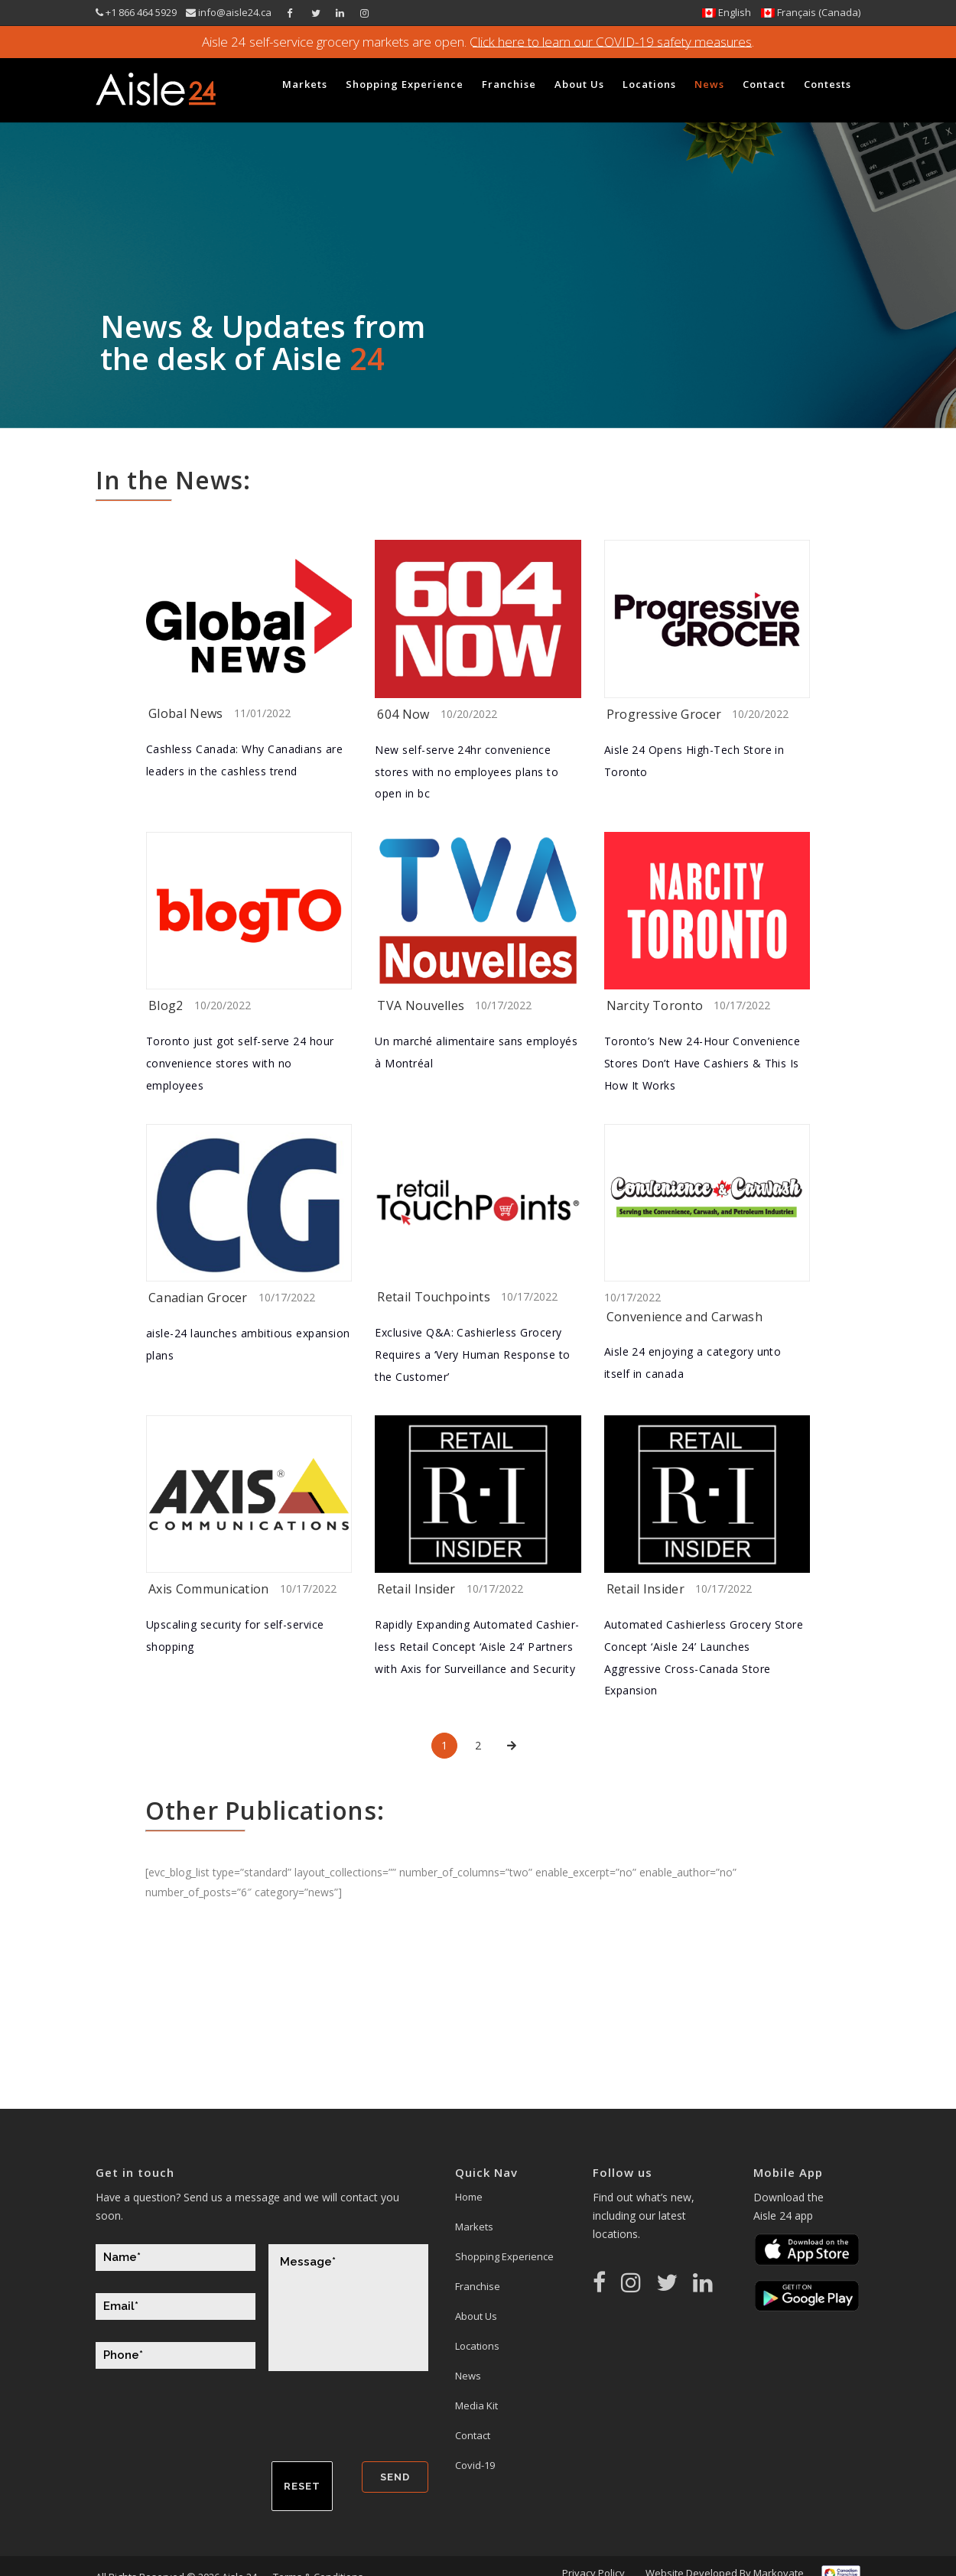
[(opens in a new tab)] (249, 618)
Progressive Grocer (664, 714)
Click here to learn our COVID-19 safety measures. (610, 41)
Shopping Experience (504, 2256)
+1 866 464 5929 (142, 12)
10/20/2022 (469, 714)
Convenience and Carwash (684, 1317)
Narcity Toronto (655, 1005)
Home (469, 2197)
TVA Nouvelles (420, 1005)
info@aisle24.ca (234, 12)
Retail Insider (416, 1589)
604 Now (403, 714)
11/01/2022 (262, 713)
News (468, 2376)
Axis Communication (208, 1589)
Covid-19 (475, 2465)
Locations (477, 2346)
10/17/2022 (503, 1005)
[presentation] (212, 2424)
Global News (185, 713)
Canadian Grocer (198, 1297)
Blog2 (166, 1005)
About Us (476, 2316)
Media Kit (476, 2405)
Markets (474, 2226)
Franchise (477, 2286)
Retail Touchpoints (433, 1297)
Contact (472, 2435)
